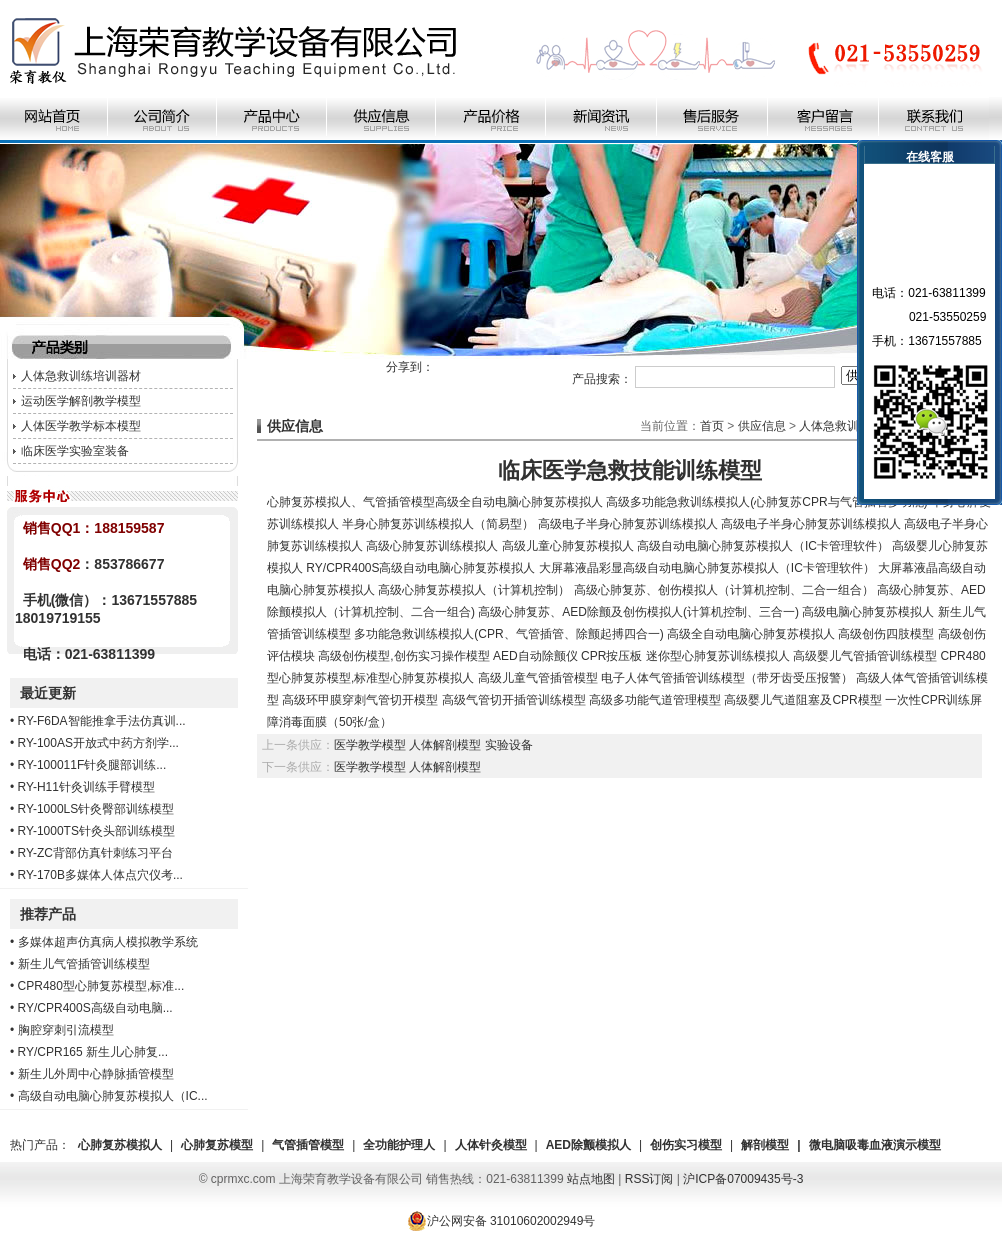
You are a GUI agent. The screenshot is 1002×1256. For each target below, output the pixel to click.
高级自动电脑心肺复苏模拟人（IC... (113, 1096)
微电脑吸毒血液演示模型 (875, 1145)
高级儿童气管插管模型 (538, 678)
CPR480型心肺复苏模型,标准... (101, 986)
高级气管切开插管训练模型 (514, 700)
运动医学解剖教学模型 (81, 401)
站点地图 (591, 1179)
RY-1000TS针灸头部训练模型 (96, 831)
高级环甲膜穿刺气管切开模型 (360, 700)
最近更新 (48, 693)
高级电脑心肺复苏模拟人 (868, 612)
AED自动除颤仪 (535, 656)
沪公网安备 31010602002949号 (501, 1221)
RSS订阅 (649, 1179)
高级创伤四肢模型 (886, 634)
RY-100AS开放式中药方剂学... (98, 743)
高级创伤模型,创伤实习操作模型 (403, 656)
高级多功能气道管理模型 (655, 700)
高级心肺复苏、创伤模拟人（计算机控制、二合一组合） (724, 590)
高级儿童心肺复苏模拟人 (568, 546)
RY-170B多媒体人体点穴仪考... (100, 875)
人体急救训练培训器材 (81, 376)
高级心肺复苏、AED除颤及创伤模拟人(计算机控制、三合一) (638, 612)
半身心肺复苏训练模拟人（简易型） (438, 524)
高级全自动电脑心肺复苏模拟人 (519, 502)
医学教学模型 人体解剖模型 (407, 767)
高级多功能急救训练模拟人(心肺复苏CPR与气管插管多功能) (766, 502)
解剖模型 (765, 1145)
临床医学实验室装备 (75, 451)
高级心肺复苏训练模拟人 (432, 546)
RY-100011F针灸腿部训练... (92, 765)
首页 (712, 426)
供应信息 (762, 426)
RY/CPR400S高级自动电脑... (95, 1008)
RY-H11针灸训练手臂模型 (86, 787)
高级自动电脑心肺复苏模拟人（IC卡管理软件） (763, 546)
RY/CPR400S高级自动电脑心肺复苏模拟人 (420, 568)
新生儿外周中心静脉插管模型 (96, 1074)
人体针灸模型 (491, 1145)
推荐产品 (48, 914)
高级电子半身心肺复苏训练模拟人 (628, 524)
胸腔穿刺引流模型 (66, 1030)
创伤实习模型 (686, 1145)
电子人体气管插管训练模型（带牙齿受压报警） (727, 678)
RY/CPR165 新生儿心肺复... (93, 1052)
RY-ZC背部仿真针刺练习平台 (95, 853)
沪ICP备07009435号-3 (743, 1179)
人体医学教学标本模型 (81, 426)
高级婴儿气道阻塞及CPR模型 (802, 700)
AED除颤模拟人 (588, 1145)
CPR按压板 (611, 656)
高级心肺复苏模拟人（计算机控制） (474, 590)
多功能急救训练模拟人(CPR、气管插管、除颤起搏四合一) (508, 634)
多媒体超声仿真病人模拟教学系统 (108, 942)
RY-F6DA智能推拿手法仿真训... (102, 721)
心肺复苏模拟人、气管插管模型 (351, 502)
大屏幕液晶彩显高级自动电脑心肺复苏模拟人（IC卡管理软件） (707, 568)
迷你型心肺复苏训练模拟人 (718, 656)
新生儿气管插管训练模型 (84, 964)
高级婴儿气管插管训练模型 (865, 656)
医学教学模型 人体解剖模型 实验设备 (433, 745)
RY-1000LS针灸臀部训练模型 (96, 809)
